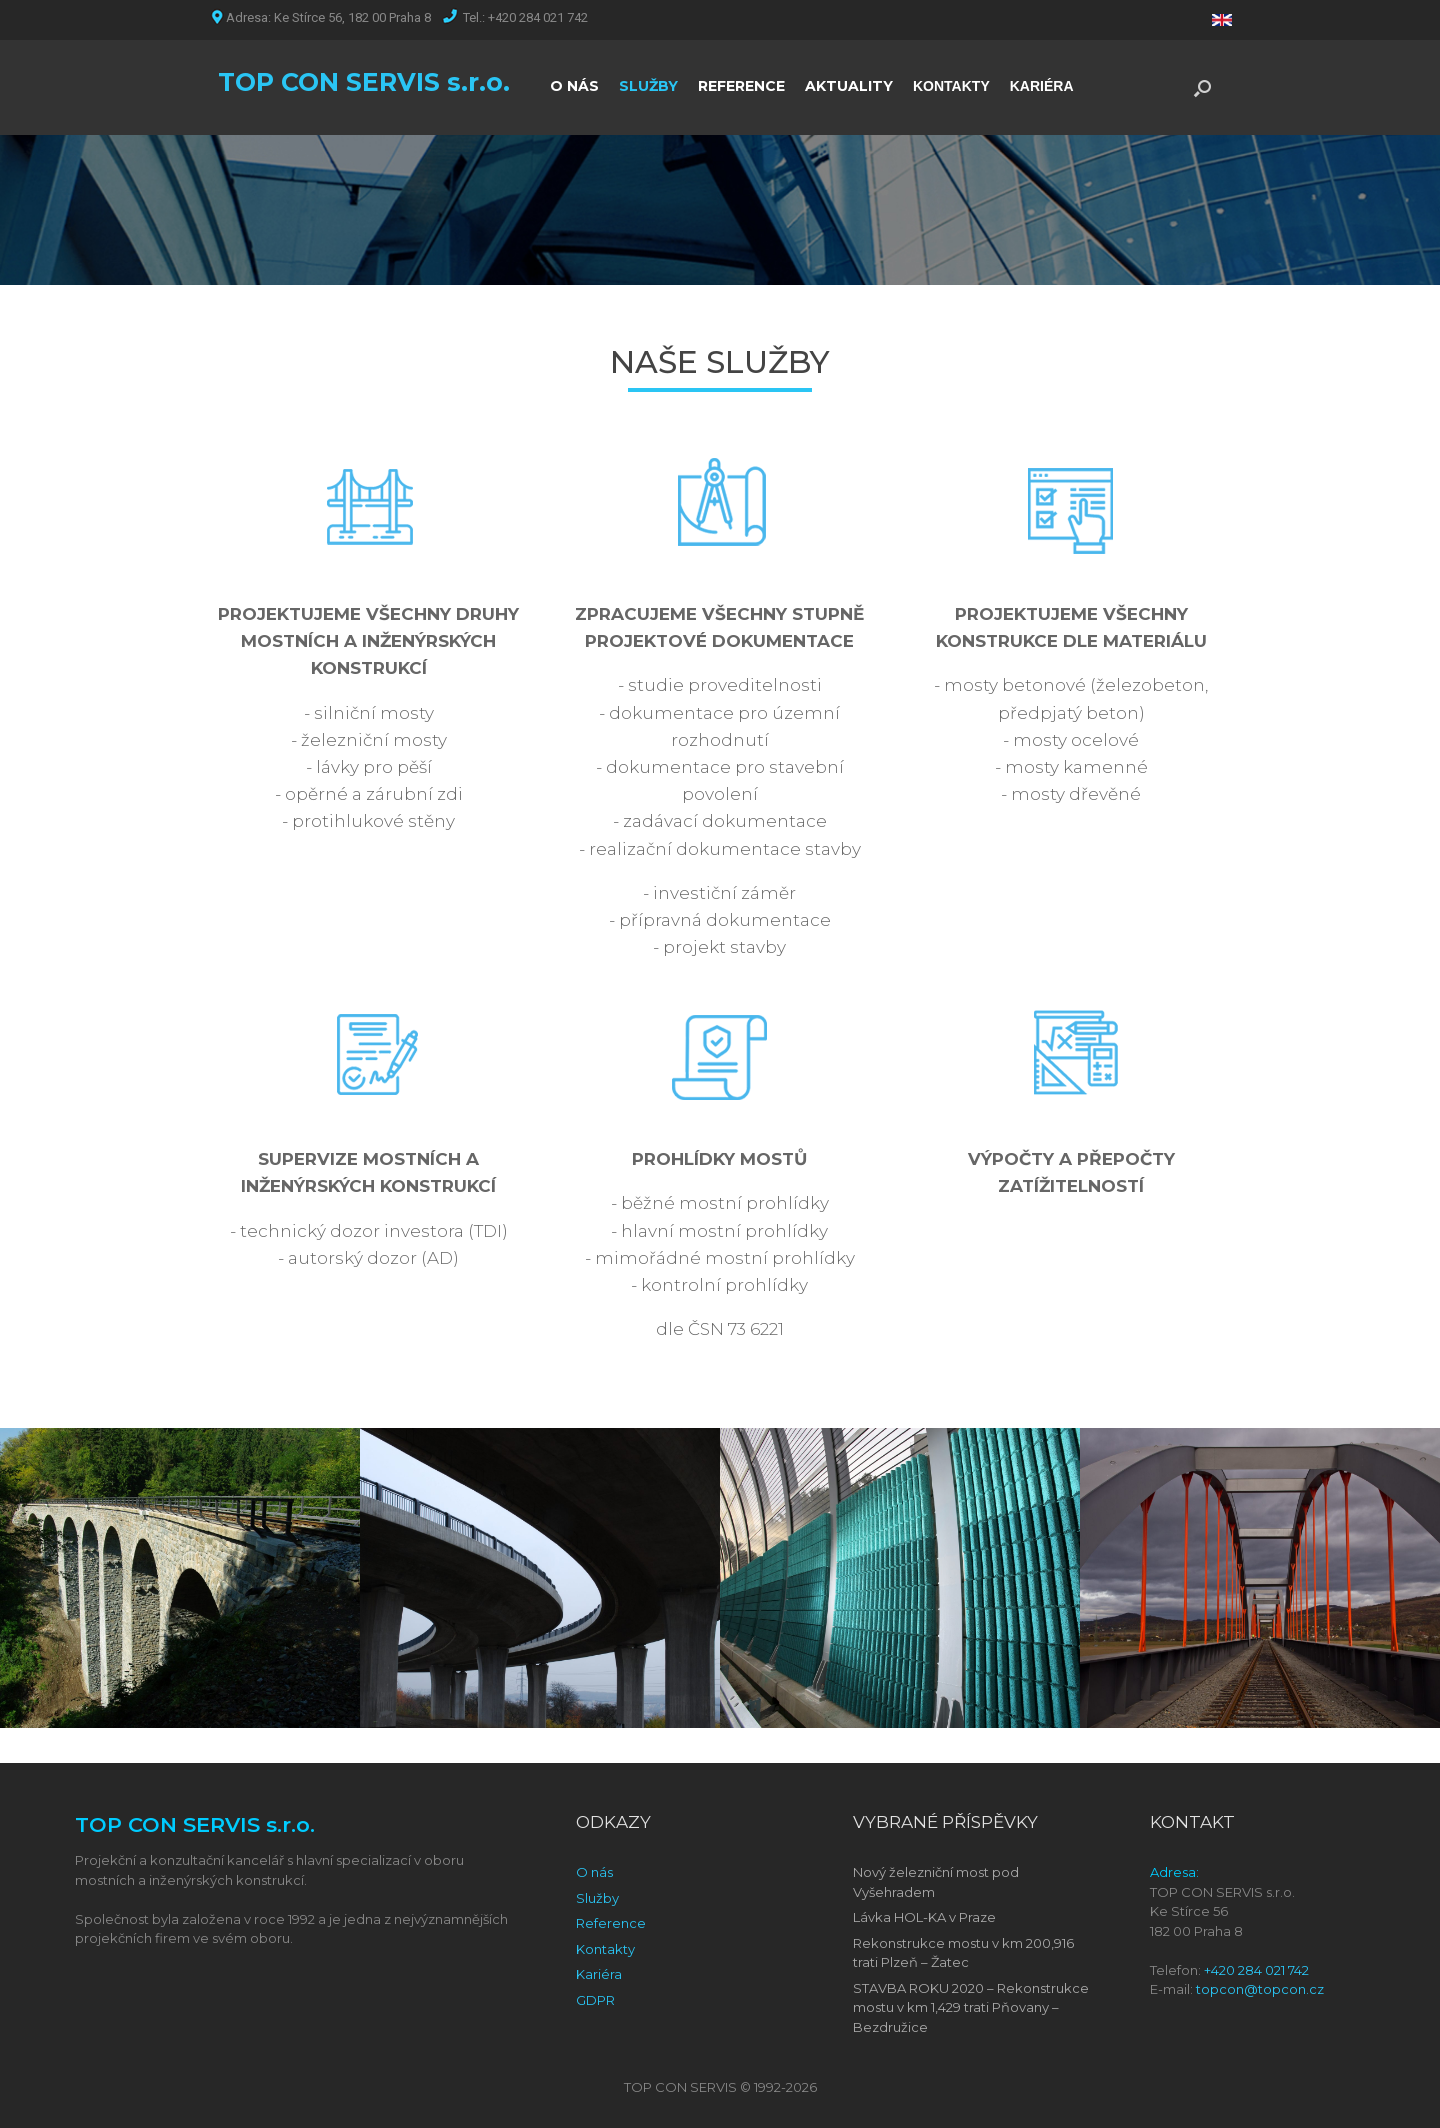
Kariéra (599, 1974)
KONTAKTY (951, 86)
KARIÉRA (1042, 86)
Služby (597, 1898)
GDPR (595, 2000)
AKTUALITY (849, 86)
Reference (611, 1923)
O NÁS (574, 86)
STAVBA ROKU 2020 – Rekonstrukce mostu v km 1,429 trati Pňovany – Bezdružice (971, 2007)
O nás (594, 1872)
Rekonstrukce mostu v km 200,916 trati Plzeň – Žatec (963, 1953)
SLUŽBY (648, 86)
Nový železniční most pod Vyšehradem (936, 1882)
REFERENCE (741, 86)
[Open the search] (1202, 87)
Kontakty (605, 1949)
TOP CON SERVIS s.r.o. (364, 82)
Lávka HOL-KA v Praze (924, 1917)
